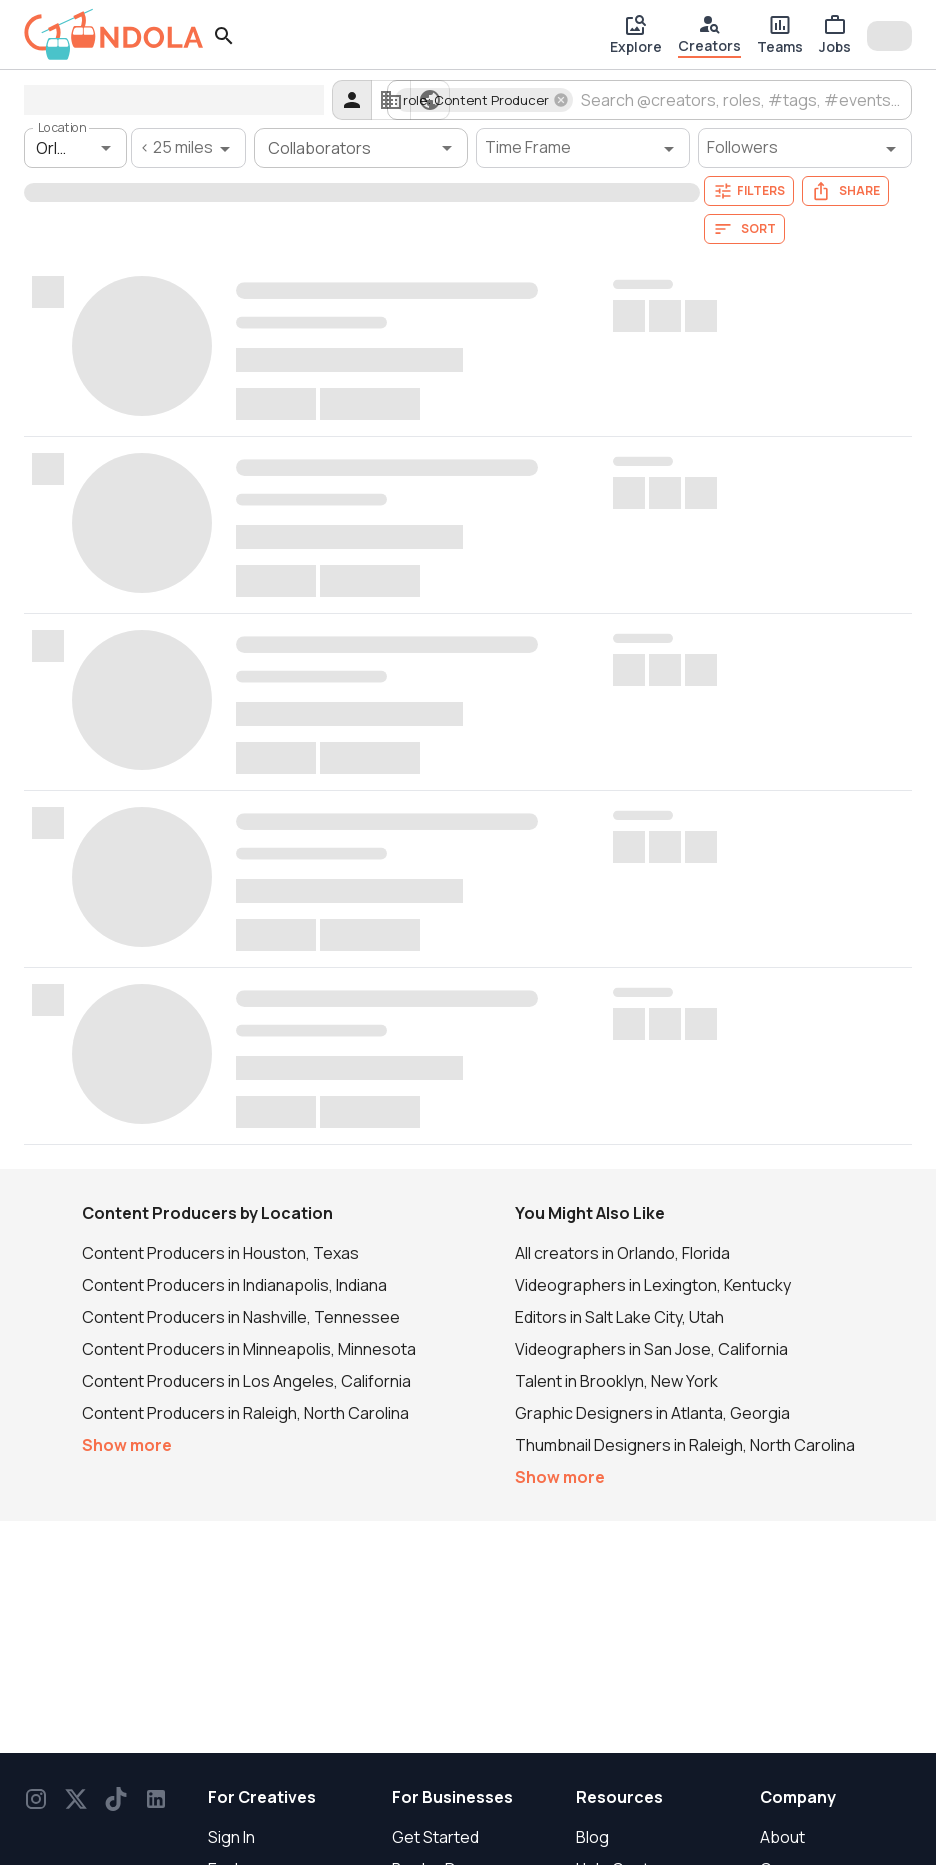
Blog (592, 1837)
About (782, 1837)
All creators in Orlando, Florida (622, 1253)
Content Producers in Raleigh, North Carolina (245, 1413)
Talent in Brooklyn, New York (616, 1381)
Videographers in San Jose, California (651, 1349)
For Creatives (262, 1797)
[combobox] (740, 100)
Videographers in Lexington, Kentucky (653, 1285)
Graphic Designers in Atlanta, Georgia (652, 1413)
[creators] (352, 100)
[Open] (106, 148)
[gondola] (114, 34)
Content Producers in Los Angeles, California (246, 1381)
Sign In (231, 1837)
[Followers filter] (805, 148)
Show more (127, 1445)
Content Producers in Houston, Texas (220, 1253)
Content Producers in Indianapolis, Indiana (234, 1285)
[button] (484, 100)
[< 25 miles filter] (188, 148)
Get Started (435, 1837)
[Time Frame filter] (583, 148)
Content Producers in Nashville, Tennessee (241, 1317)
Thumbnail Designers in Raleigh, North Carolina (685, 1445)
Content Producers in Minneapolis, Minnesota (249, 1349)
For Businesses (452, 1797)
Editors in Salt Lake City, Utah (619, 1317)
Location (62, 127)
